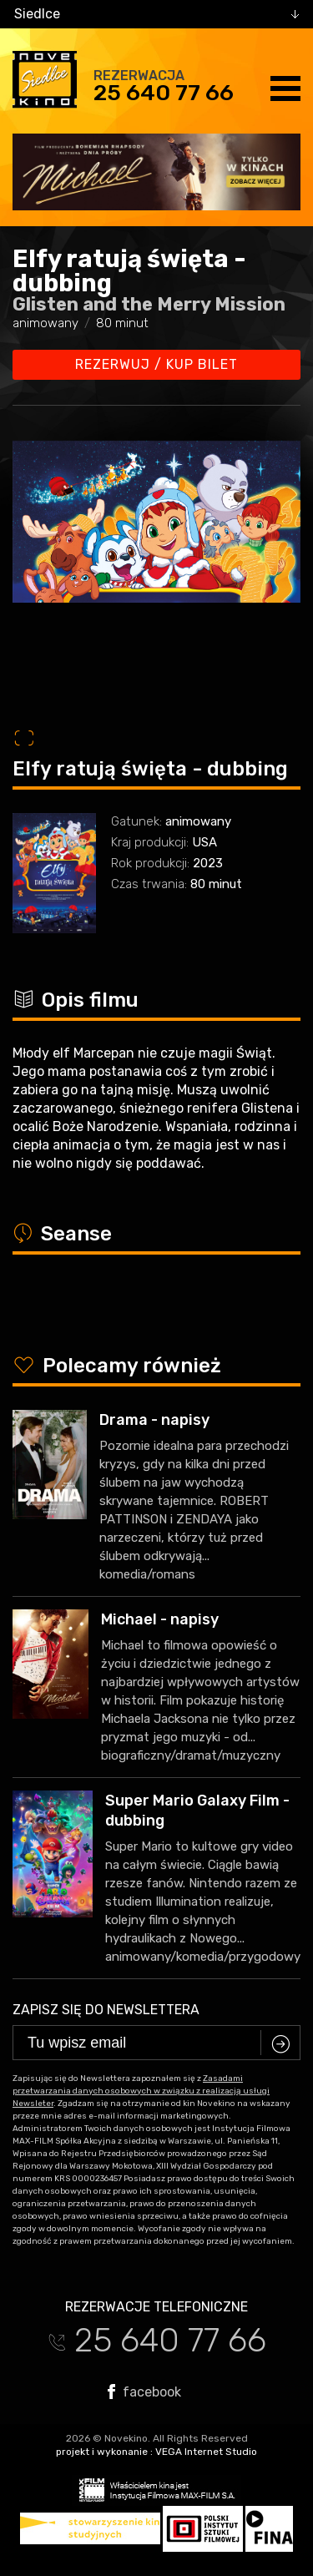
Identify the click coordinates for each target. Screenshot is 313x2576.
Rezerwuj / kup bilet (156, 364)
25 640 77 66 (163, 92)
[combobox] (156, 14)
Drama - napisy (154, 1420)
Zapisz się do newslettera (106, 2010)
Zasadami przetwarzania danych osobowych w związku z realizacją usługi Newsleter (141, 2091)
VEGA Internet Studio (206, 2451)
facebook (144, 2391)
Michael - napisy (160, 1619)
